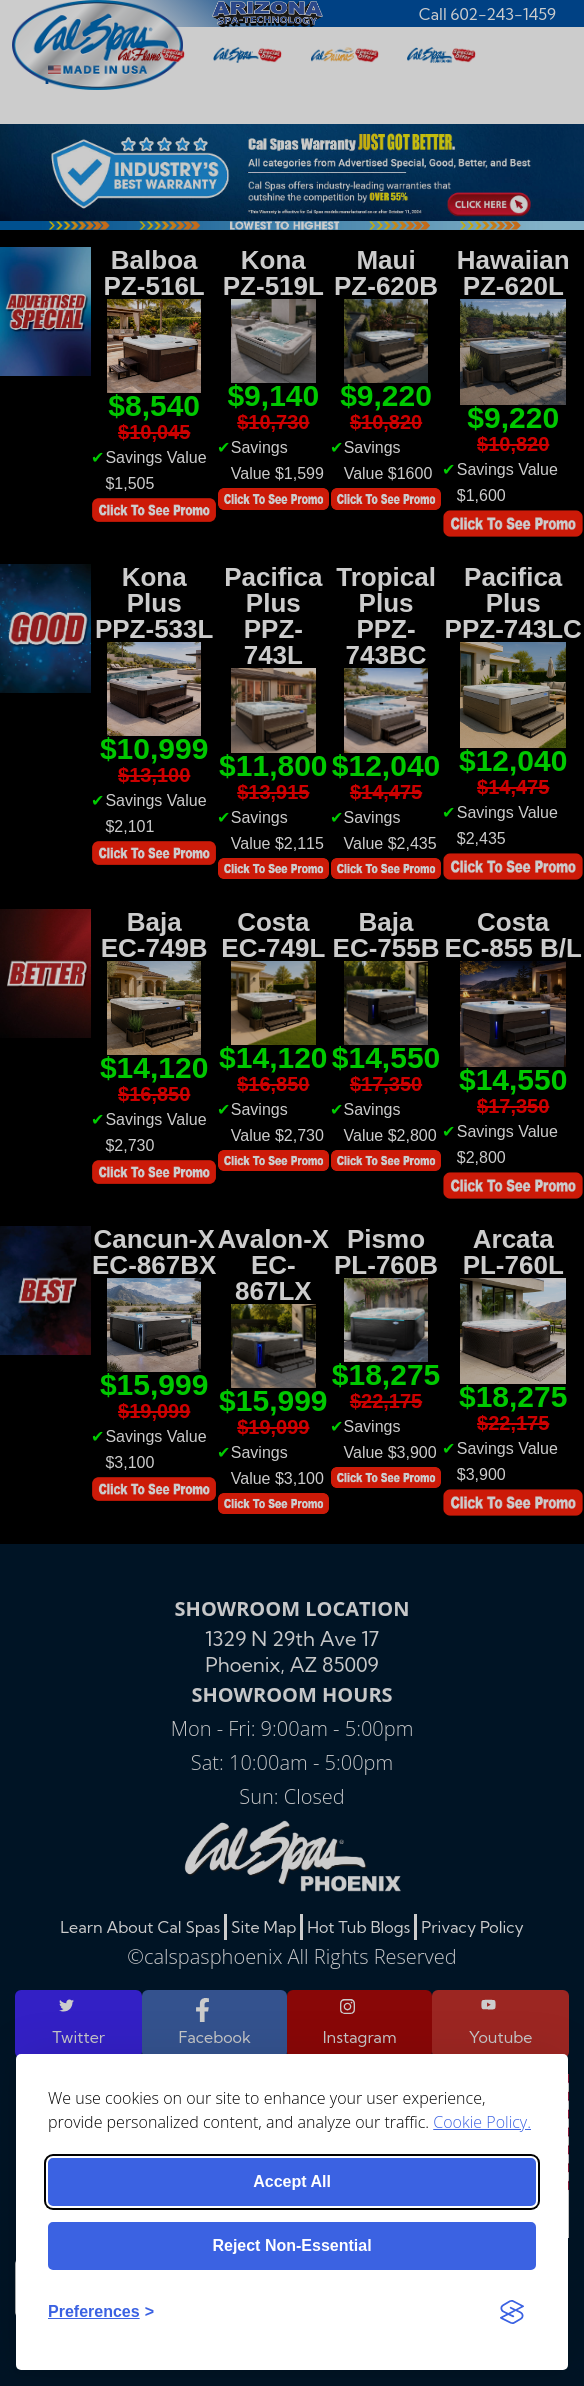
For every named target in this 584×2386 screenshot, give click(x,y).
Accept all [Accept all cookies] (292, 2181)
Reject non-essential (291, 2245)
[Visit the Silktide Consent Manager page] (512, 2312)
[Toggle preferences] (101, 2312)
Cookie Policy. (482, 2122)
